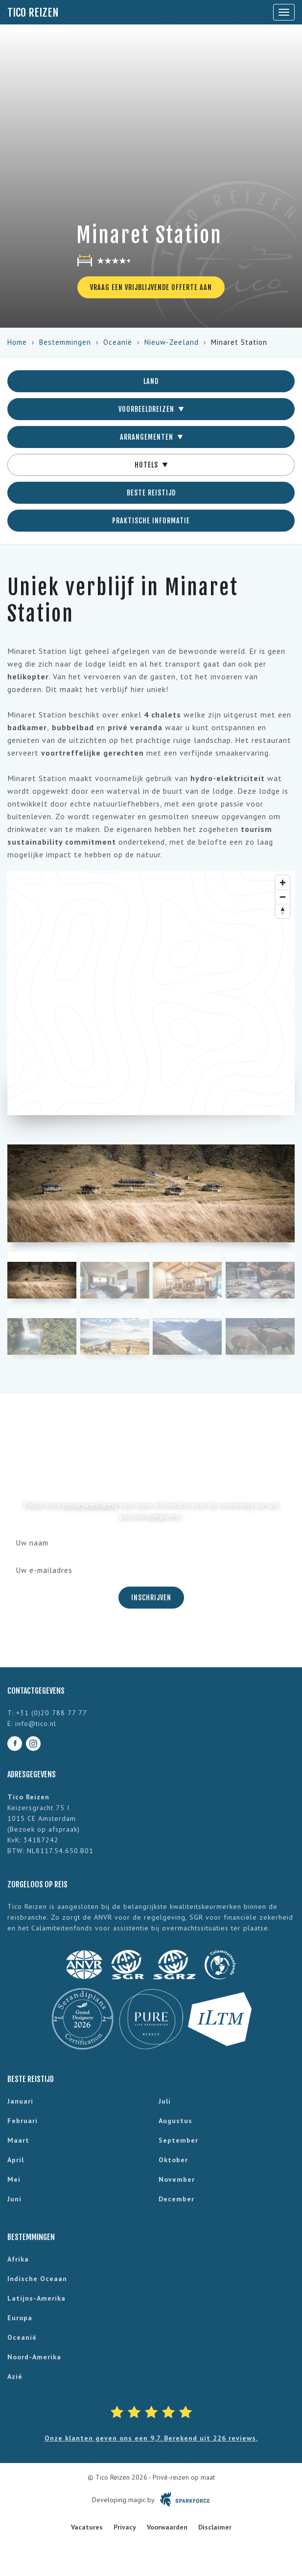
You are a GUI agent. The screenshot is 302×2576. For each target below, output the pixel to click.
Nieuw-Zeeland (171, 342)
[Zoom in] (283, 882)
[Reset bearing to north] (283, 911)
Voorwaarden (167, 2527)
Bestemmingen (65, 342)
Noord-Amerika (34, 2356)
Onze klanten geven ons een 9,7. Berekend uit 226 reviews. (151, 2438)
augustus (175, 2120)
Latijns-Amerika (36, 2298)
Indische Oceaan (37, 2278)
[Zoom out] (283, 897)
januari (20, 2101)
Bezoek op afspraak (43, 1829)
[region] (151, 993)
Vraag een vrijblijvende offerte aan (151, 287)
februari (22, 2120)
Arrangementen (151, 437)
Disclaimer (215, 2527)
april (15, 2159)
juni (14, 2199)
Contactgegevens (36, 1691)
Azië (15, 2376)
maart (18, 2140)
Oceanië (117, 342)
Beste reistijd (151, 493)
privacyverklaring (90, 1505)
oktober (173, 2159)
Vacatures (87, 2527)
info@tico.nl (35, 1723)
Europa (19, 2317)
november (177, 2179)
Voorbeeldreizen (151, 409)
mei (14, 2179)
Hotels (151, 465)
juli (165, 2101)
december (176, 2199)
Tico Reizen (33, 12)
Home (17, 342)
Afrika (18, 2259)
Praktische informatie (151, 520)
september (178, 2140)
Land (151, 381)
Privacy (125, 2527)
